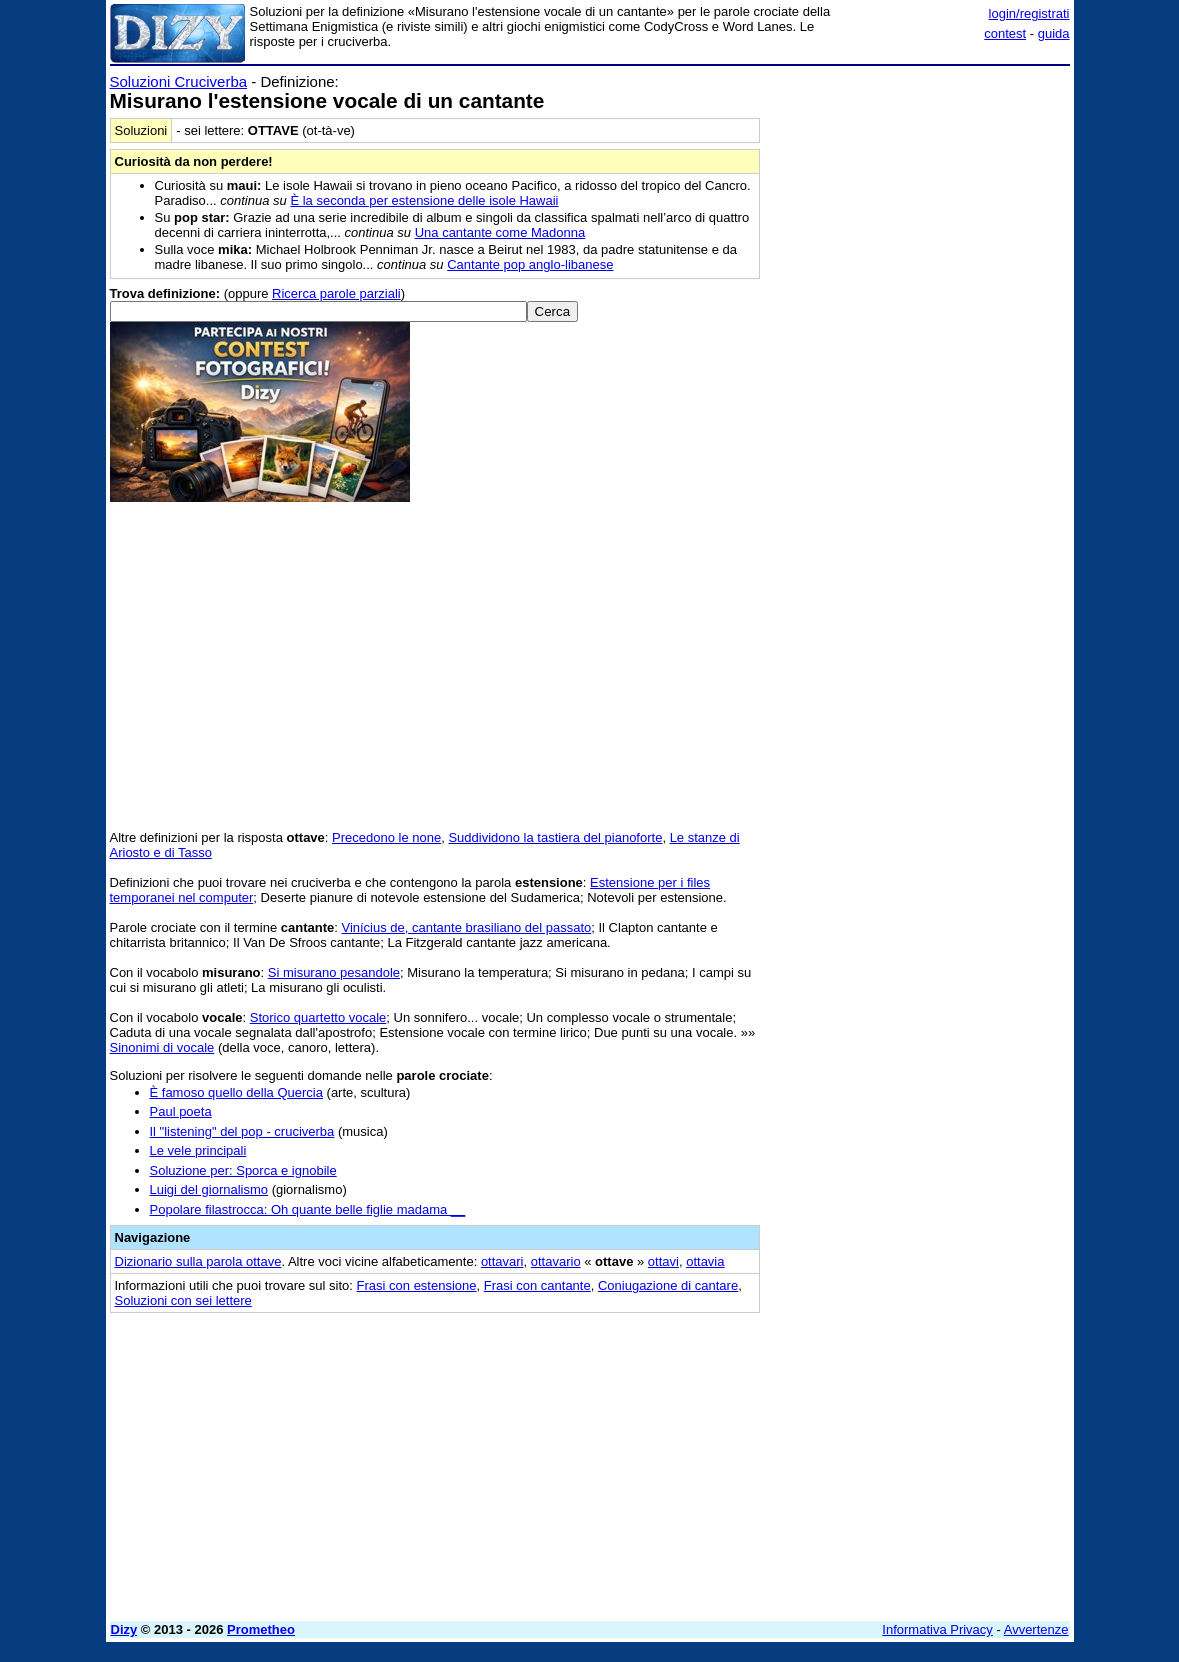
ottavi (663, 1261)
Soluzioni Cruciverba (179, 81)
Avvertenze (1036, 1629)
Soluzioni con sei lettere (183, 1300)
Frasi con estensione (417, 1285)
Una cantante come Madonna (500, 232)
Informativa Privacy (937, 1629)
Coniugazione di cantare (668, 1285)
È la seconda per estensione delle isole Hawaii (424, 200)
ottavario (556, 1261)
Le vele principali (198, 1150)
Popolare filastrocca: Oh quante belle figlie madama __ (308, 1209)
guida (1054, 33)
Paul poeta (181, 1111)
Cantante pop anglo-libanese (530, 264)
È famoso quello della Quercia (236, 1092)
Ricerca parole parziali (336, 293)
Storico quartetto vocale (318, 1017)
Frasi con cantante (537, 1285)
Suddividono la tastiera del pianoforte (555, 837)
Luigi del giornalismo (209, 1189)
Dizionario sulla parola (198, 1261)
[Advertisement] (920, 198)
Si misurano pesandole (334, 972)
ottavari (502, 1261)
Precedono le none (386, 837)
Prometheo (261, 1629)
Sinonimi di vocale (162, 1047)
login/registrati (1029, 13)
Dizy (124, 1629)
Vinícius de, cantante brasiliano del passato (466, 927)
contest (1005, 33)
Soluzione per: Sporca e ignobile (243, 1170)
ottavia (705, 1261)
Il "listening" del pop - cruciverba (242, 1131)
